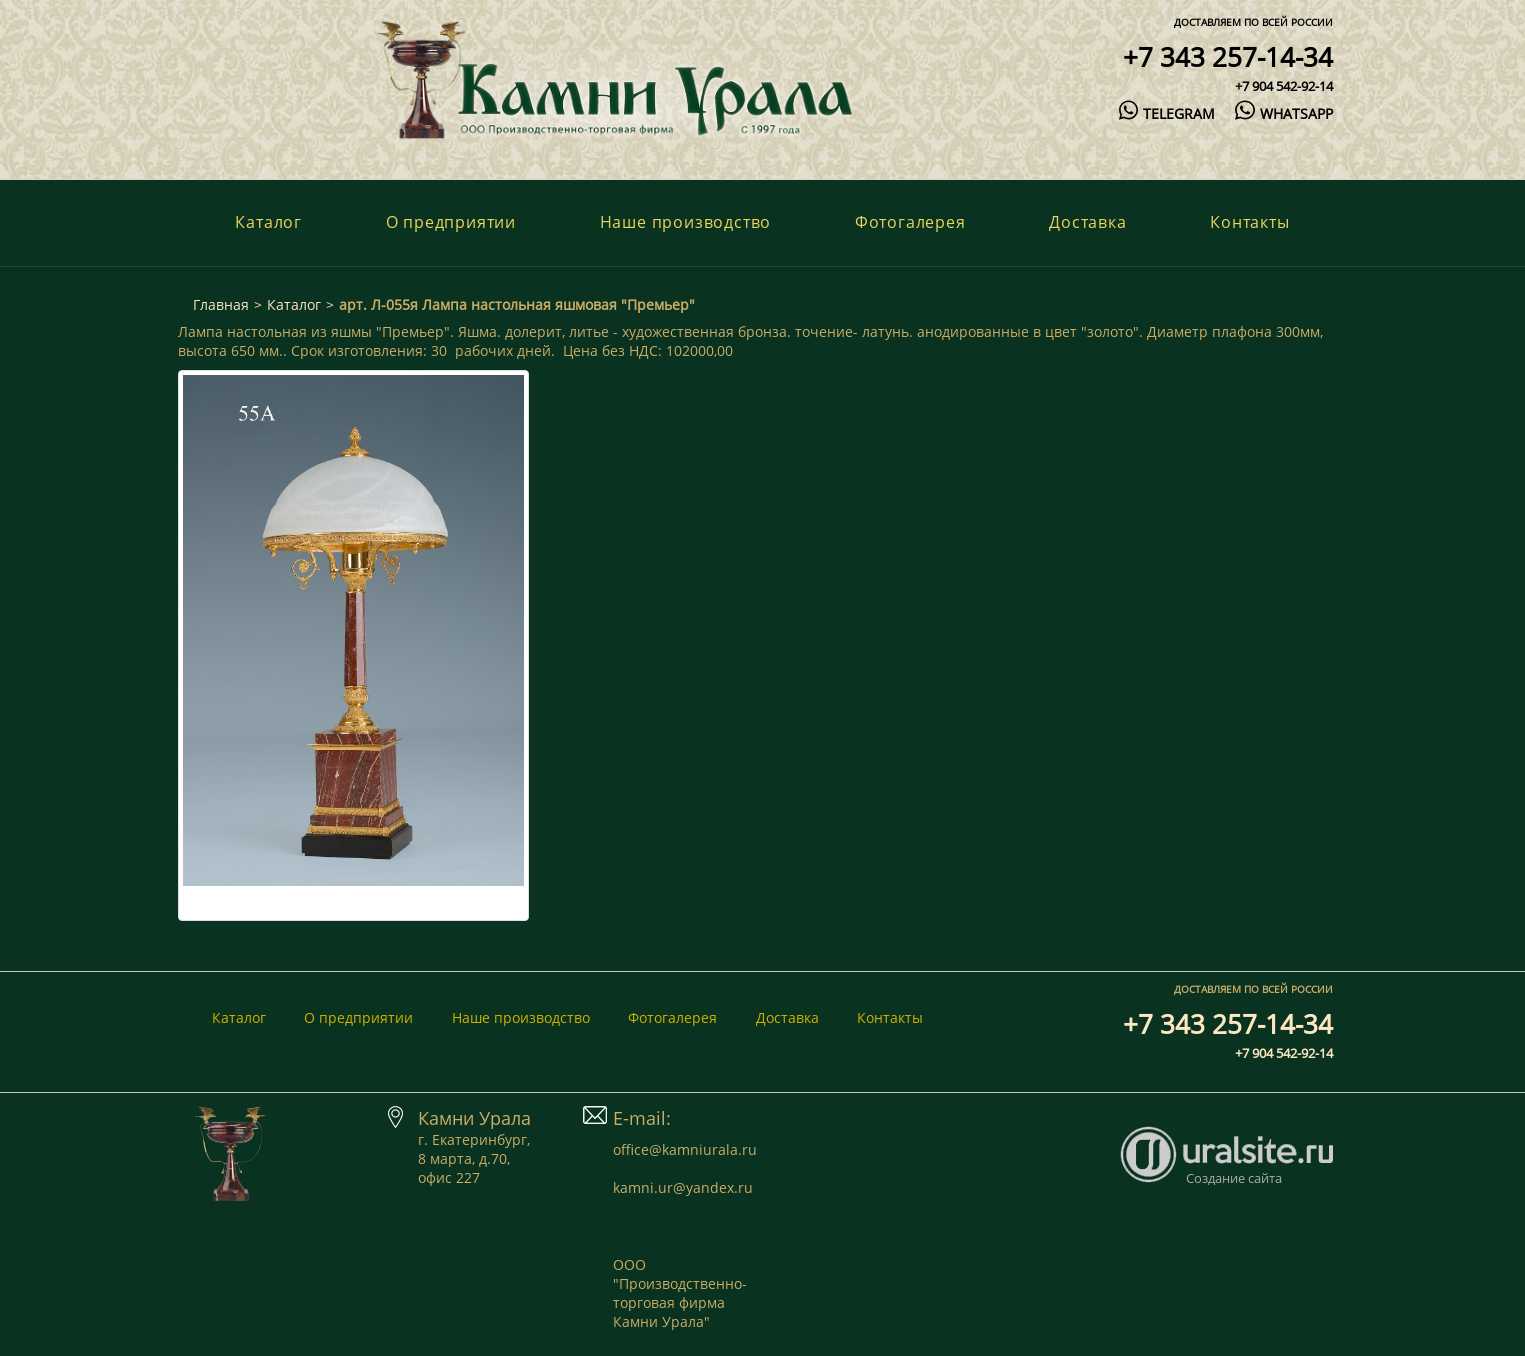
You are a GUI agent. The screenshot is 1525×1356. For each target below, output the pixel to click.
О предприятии (451, 222)
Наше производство (686, 222)
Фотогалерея (910, 222)
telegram (1167, 113)
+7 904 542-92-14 (1284, 86)
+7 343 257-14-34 (1228, 57)
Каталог (268, 222)
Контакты (1249, 222)
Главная (221, 304)
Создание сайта (1234, 1178)
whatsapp (1283, 113)
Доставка (1087, 222)
